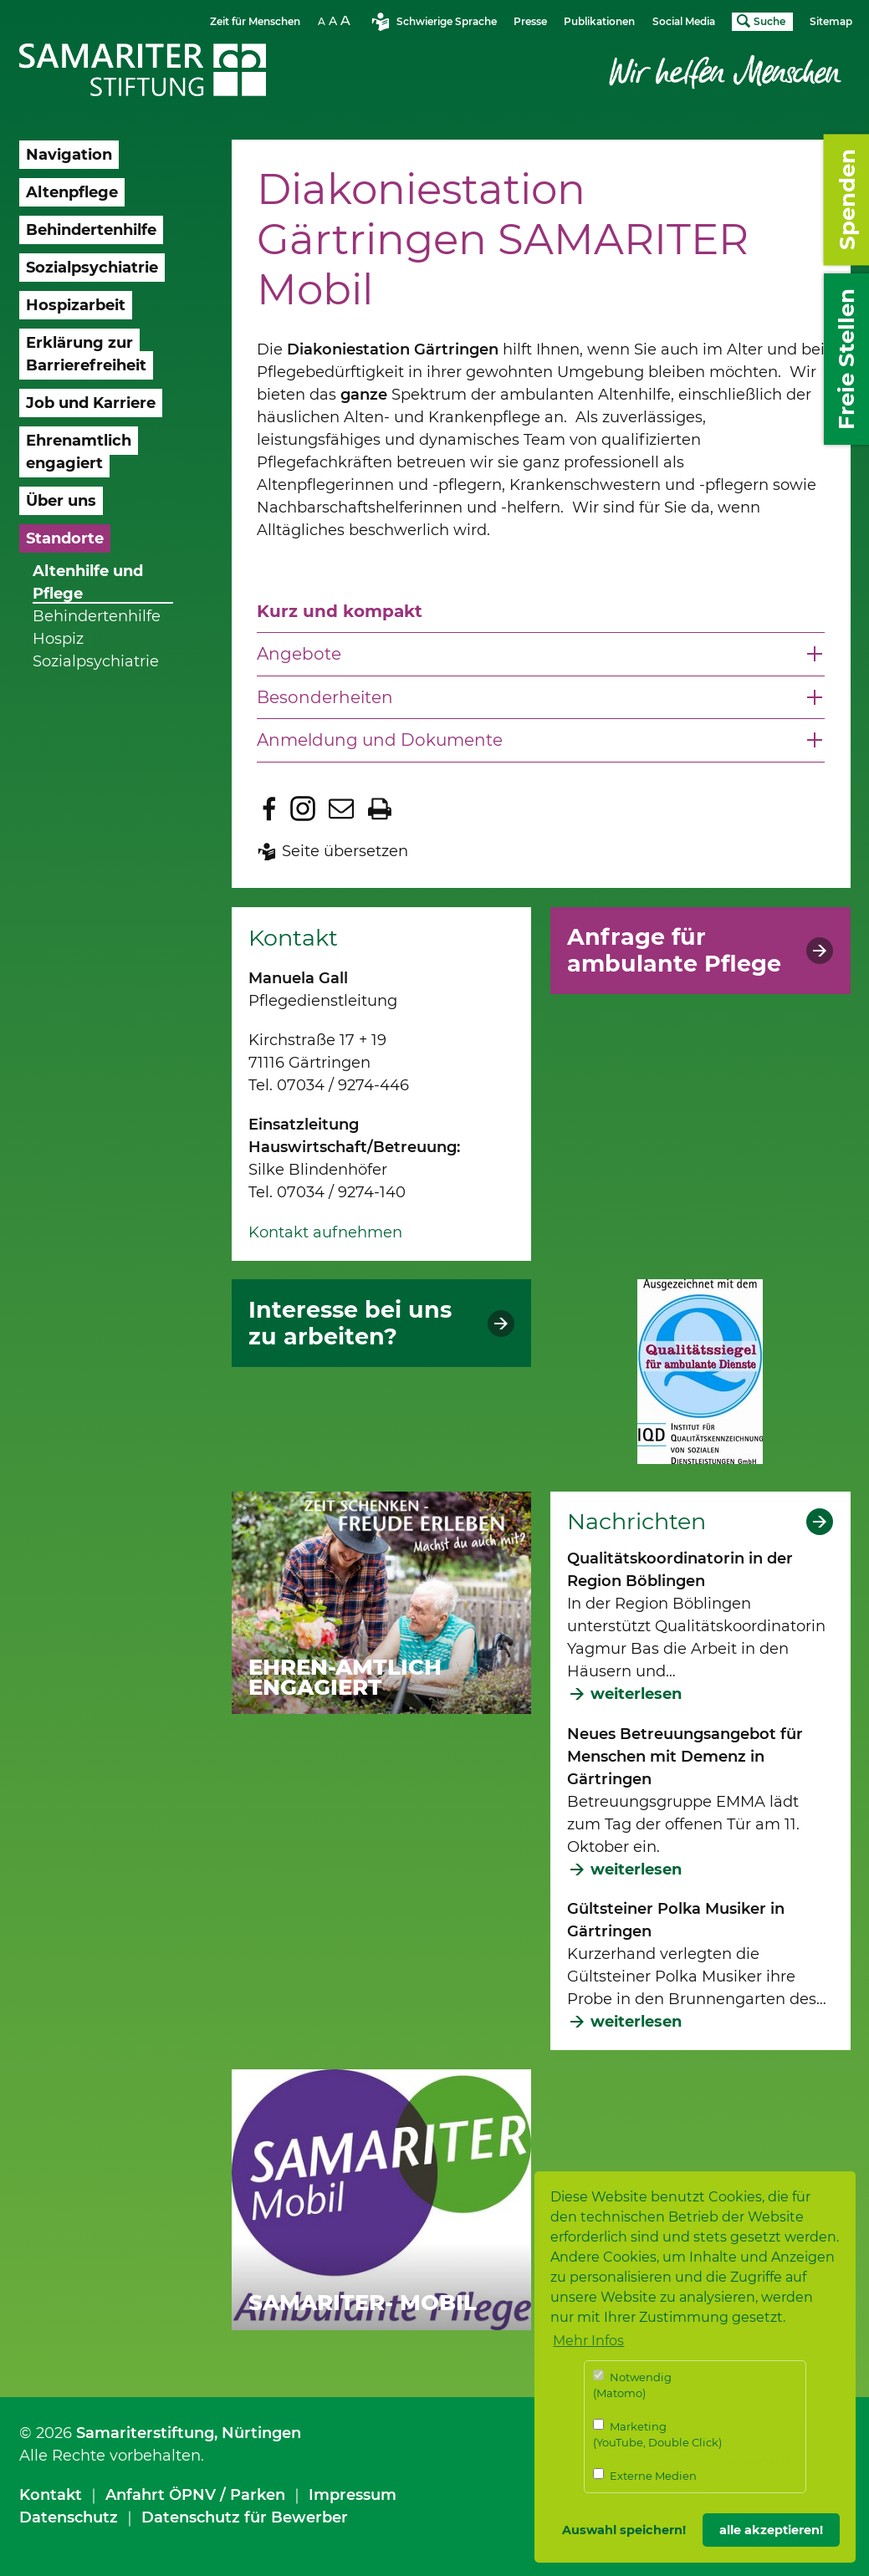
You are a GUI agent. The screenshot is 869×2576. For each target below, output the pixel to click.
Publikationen (599, 21)
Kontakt (50, 2495)
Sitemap (831, 21)
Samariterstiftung (145, 2433)
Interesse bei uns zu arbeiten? (350, 1323)
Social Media (683, 21)
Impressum (352, 2495)
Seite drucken (379, 808)
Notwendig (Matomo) (632, 2384)
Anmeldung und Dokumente (380, 740)
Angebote (299, 654)
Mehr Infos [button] (588, 2341)
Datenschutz (68, 2517)
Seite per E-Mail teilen (341, 808)
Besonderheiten (325, 697)
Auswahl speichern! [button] (624, 2530)
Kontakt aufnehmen (325, 1232)
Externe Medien (645, 2475)
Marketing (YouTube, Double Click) (657, 2434)
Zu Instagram (302, 808)
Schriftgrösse (336, 20)
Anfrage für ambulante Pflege (674, 950)
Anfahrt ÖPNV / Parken (195, 2495)
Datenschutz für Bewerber (244, 2517)
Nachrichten (636, 1521)
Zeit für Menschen (255, 21)
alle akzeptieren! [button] (771, 2530)
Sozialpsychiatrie (96, 661)
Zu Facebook (269, 808)
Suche (769, 21)
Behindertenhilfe (97, 616)
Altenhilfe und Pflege (88, 582)
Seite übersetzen (345, 851)
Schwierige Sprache (446, 21)
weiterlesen (636, 1694)
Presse (530, 21)
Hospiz (58, 639)
